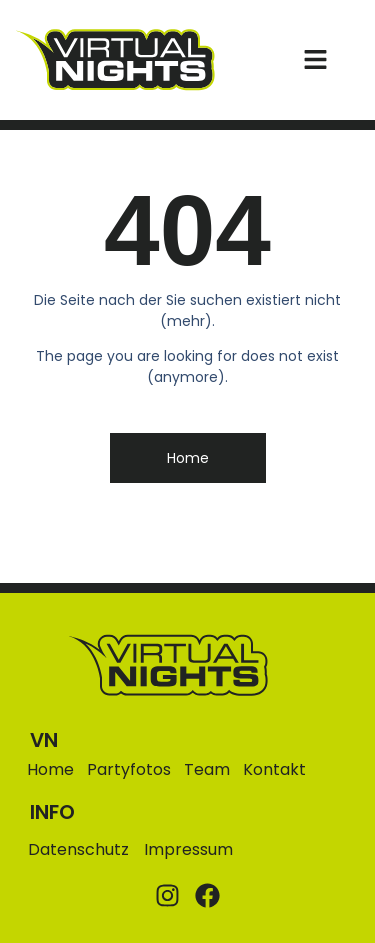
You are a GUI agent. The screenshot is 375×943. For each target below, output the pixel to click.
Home (50, 770)
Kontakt (274, 770)
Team (207, 770)
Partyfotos (129, 770)
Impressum (188, 849)
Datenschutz (78, 849)
